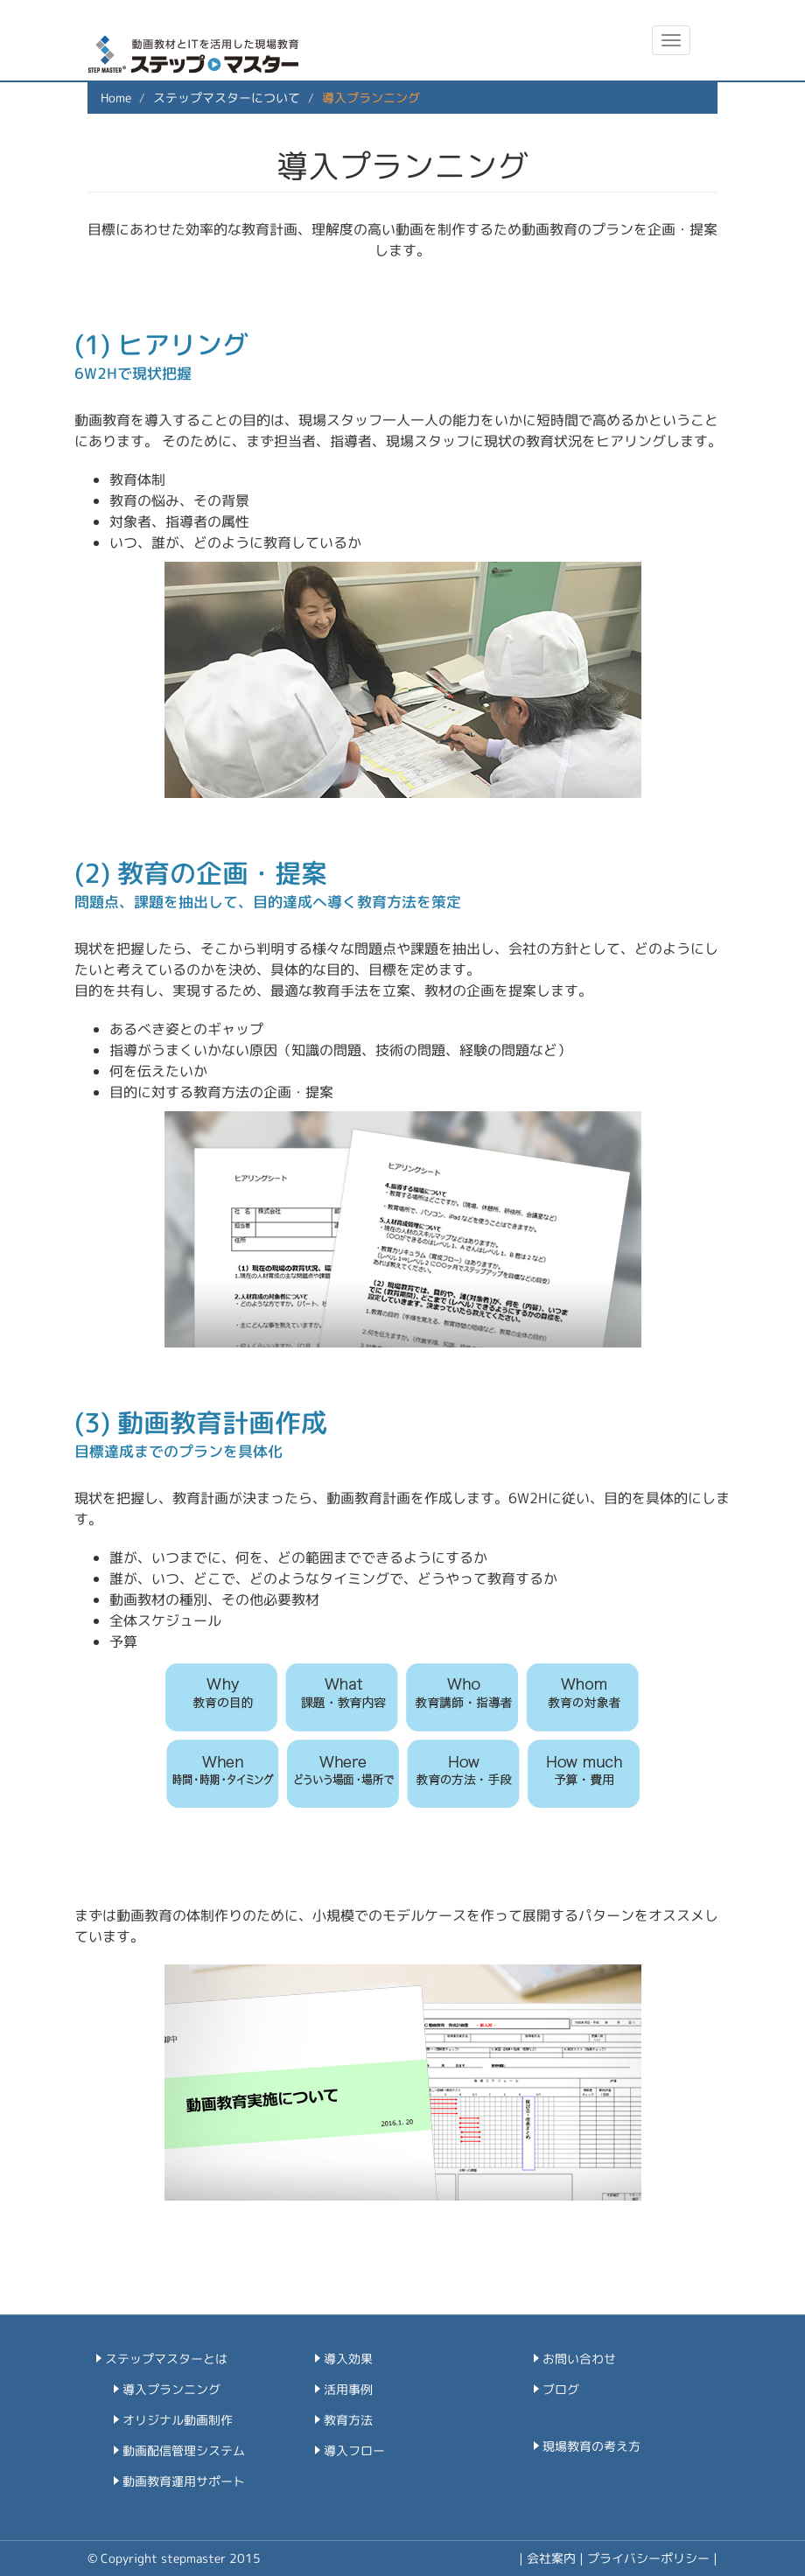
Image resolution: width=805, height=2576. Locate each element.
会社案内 (551, 2558)
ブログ (560, 2389)
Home (116, 97)
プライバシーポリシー (648, 2558)
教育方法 (348, 2420)
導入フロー (354, 2450)
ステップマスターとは (166, 2358)
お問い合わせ (579, 2358)
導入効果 (348, 2358)
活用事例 (348, 2389)
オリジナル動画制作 (177, 2420)
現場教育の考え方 (591, 2446)
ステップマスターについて (226, 97)
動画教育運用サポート (183, 2481)
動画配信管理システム (183, 2450)
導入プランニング (171, 2389)
